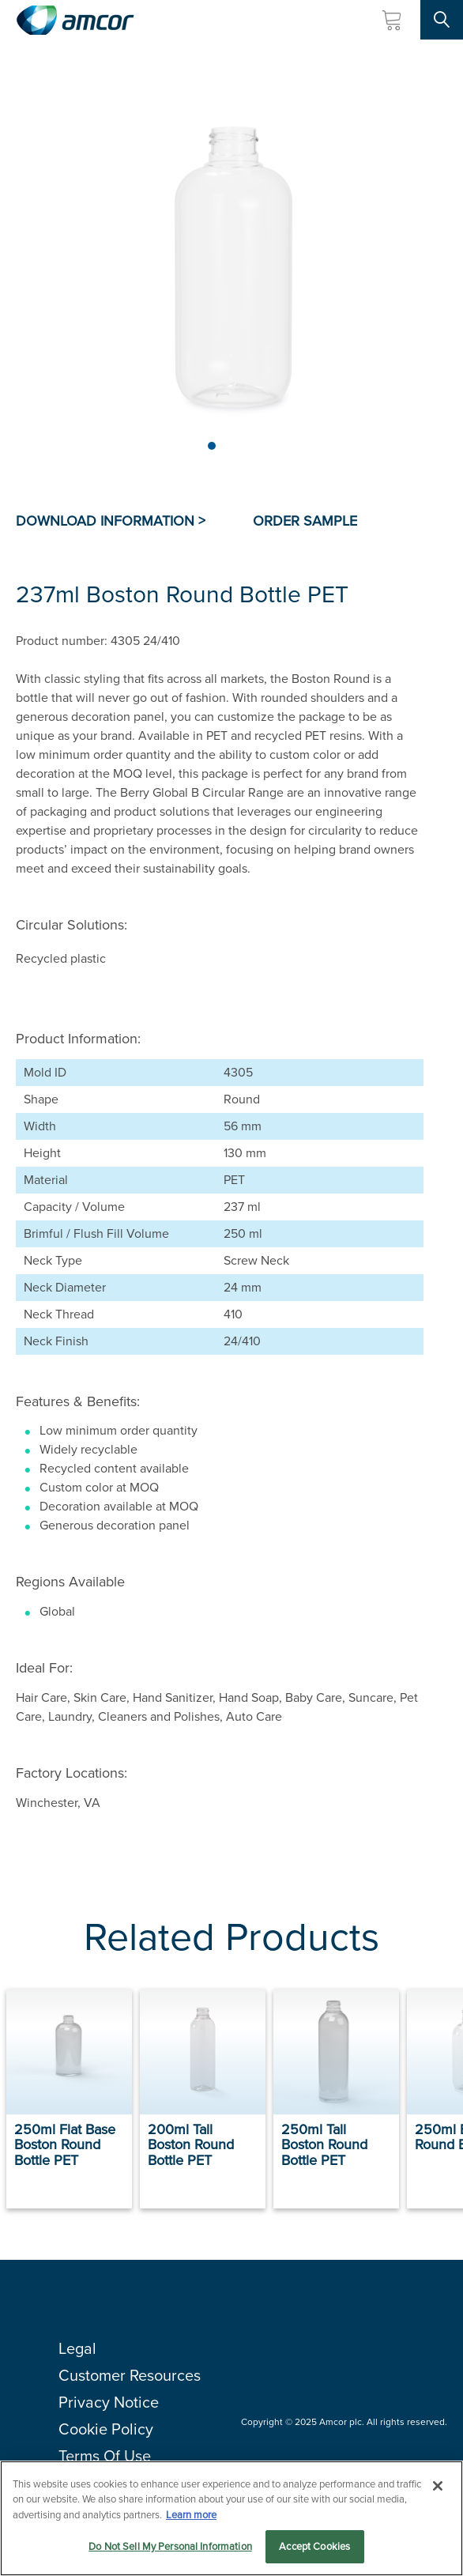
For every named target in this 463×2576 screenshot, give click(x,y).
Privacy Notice (108, 2402)
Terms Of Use (104, 2456)
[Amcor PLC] (75, 20)
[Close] (437, 2486)
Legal (77, 2348)
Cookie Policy (105, 2429)
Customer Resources (129, 2375)
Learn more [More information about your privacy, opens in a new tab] (191, 2515)
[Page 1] (212, 446)
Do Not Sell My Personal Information (170, 2547)
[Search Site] (441, 20)
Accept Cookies (314, 2547)
